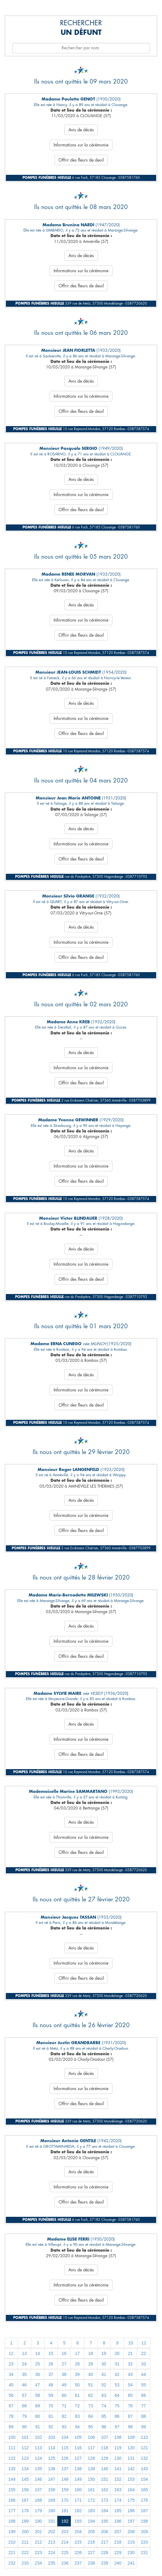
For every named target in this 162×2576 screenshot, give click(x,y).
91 (37, 2426)
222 (25, 2552)
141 (117, 2468)
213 (51, 2542)
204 (78, 2531)
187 (144, 2510)
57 (24, 2395)
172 (91, 2500)
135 (38, 2468)
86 (117, 2416)
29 (90, 2363)
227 (91, 2552)
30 (103, 2363)
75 (117, 2405)
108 (117, 2437)
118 (104, 2447)
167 (25, 2500)
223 (38, 2552)
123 (25, 2458)
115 (64, 2447)
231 (144, 2552)
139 (91, 2468)
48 (50, 2384)
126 (64, 2458)
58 (37, 2395)
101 (25, 2437)
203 (64, 2531)
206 (104, 2531)
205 (91, 2531)
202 (51, 2531)
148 (64, 2479)
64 (117, 2395)
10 (130, 2342)
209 (144, 2531)
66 (143, 2395)
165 (144, 2489)
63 (103, 2395)
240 (117, 2563)
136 (51, 2468)
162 (104, 2489)
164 (131, 2489)
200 (25, 2531)
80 (37, 2416)
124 (38, 2458)
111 (11, 2447)
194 (91, 2521)
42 (117, 2374)
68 (24, 2405)
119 (117, 2447)
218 (117, 2542)
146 (38, 2479)
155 (11, 2489)
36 (37, 2374)
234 (38, 2563)
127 (78, 2458)
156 (25, 2489)
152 (117, 2479)
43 (130, 2374)
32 (130, 2363)
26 (50, 2363)
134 (25, 2468)
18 (90, 2353)
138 (78, 2468)
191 (51, 2521)
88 (143, 2416)
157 (38, 2489)
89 (11, 2426)
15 (50, 2353)
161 (91, 2489)
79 (24, 2416)
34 (11, 2374)
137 (64, 2468)
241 (131, 2563)
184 (104, 2510)
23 (11, 2363)
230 (131, 2552)
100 (11, 2437)
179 (38, 2510)
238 (91, 2563)
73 (90, 2405)
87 (130, 2416)
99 (143, 2426)
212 (38, 2542)
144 (11, 2479)
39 (77, 2374)
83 (77, 2416)
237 (78, 2563)
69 (37, 2405)
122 (11, 2458)
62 (90, 2395)
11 (143, 2342)
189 (25, 2521)
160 (78, 2489)
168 (38, 2500)
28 (77, 2363)
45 (11, 2384)
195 (104, 2521)
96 (103, 2426)
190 (38, 2521)
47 (37, 2384)
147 (51, 2479)
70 (50, 2405)
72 (77, 2405)
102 (38, 2437)
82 (64, 2416)
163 (117, 2489)
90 (24, 2426)
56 (11, 2395)
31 (117, 2363)
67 (11, 2405)
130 (117, 2458)
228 (104, 2552)
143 (144, 2468)
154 (144, 2479)
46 (24, 2384)
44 (143, 2374)
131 (131, 2458)
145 (25, 2479)
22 (143, 2353)
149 (78, 2479)
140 (104, 2468)
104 (64, 2437)
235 (51, 2563)
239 (104, 2563)
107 (104, 2437)
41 (103, 2374)
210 (11, 2542)
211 (25, 2542)
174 (117, 2500)
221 (11, 2552)
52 (103, 2384)
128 (91, 2458)
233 (25, 2563)
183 (91, 2510)
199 (11, 2531)
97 (117, 2426)
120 (131, 2447)
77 (143, 2405)
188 (11, 2521)
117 (91, 2447)
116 (78, 2447)
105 (78, 2437)
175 (131, 2500)
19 (103, 2353)
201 (38, 2531)
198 (144, 2521)
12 (11, 2353)
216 (91, 2542)
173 (104, 2500)
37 (50, 2374)
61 (77, 2395)
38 (64, 2374)
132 (144, 2458)
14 (37, 2353)
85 (103, 2416)
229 (117, 2552)
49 (64, 2384)
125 (51, 2458)
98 (130, 2426)
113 (38, 2447)
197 (131, 2521)
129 (104, 2458)
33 (143, 2363)
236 (64, 2563)
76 (130, 2405)
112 (25, 2447)
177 (11, 2510)
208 (131, 2531)
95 (90, 2426)
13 (24, 2353)
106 (91, 2437)
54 (130, 2384)
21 (130, 2353)
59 (50, 2395)
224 (51, 2552)
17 (77, 2353)
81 (50, 2416)
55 (143, 2384)
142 (131, 2468)
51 (90, 2384)
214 (64, 2542)
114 (51, 2447)
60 (64, 2395)
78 (11, 2416)
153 (131, 2479)
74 (103, 2405)
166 (11, 2500)
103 (51, 2437)
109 (131, 2437)
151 (104, 2479)
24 (24, 2363)
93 (64, 2426)
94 (77, 2426)
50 (77, 2384)
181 (64, 2510)
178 (25, 2510)
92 (50, 2426)
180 (51, 2510)
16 (64, 2353)
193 (78, 2521)
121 (144, 2447)
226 (78, 2552)
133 (11, 2468)
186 (131, 2510)
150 (91, 2479)
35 (24, 2374)
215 (78, 2542)
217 (104, 2542)
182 (78, 2510)
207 (117, 2531)
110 (144, 2437)
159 (64, 2489)
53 (117, 2384)
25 (37, 2363)
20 (117, 2353)
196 (117, 2521)
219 (131, 2542)
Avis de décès (81, 130)
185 (117, 2510)
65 (130, 2395)
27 (64, 2363)
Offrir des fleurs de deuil (81, 160)
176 (144, 2500)
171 (78, 2500)
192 (64, 2521)
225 (64, 2552)
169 (51, 2500)
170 (64, 2500)
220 (144, 2542)
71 (64, 2405)
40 (90, 2374)
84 (90, 2416)
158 (51, 2489)
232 (11, 2563)
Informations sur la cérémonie (81, 145)
